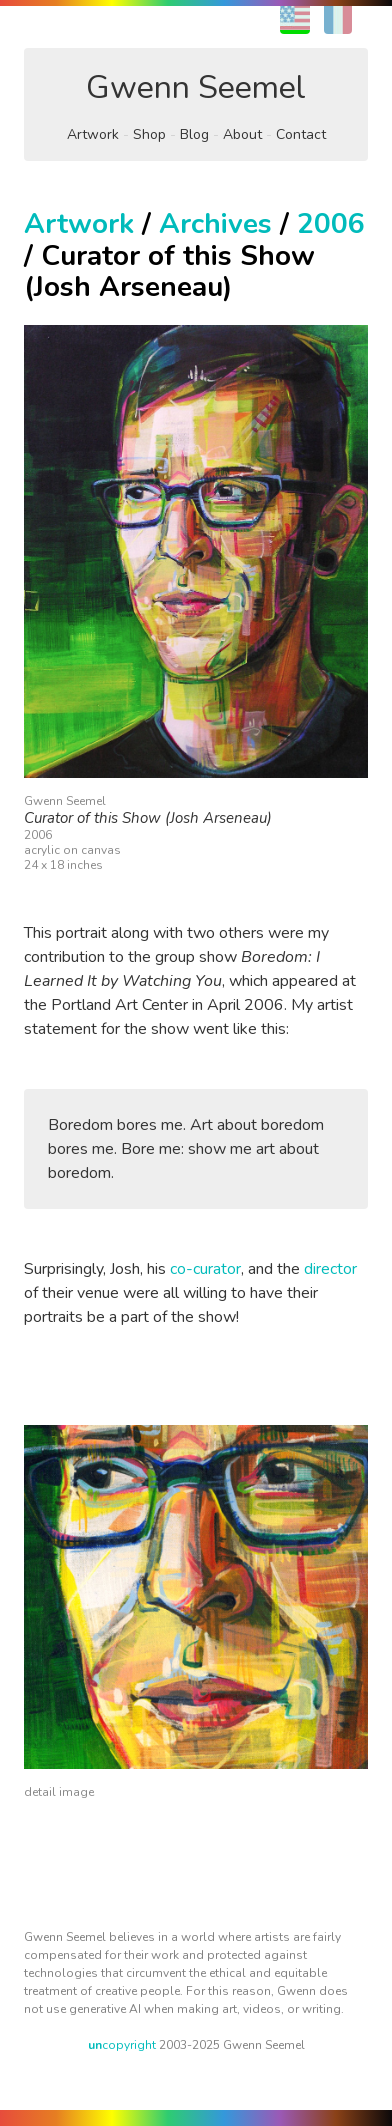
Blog (194, 134)
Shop (149, 134)
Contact (301, 134)
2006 (331, 224)
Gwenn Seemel (196, 87)
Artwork (93, 134)
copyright (122, 2045)
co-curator (205, 1269)
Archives (215, 224)
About (242, 134)
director (330, 1269)
